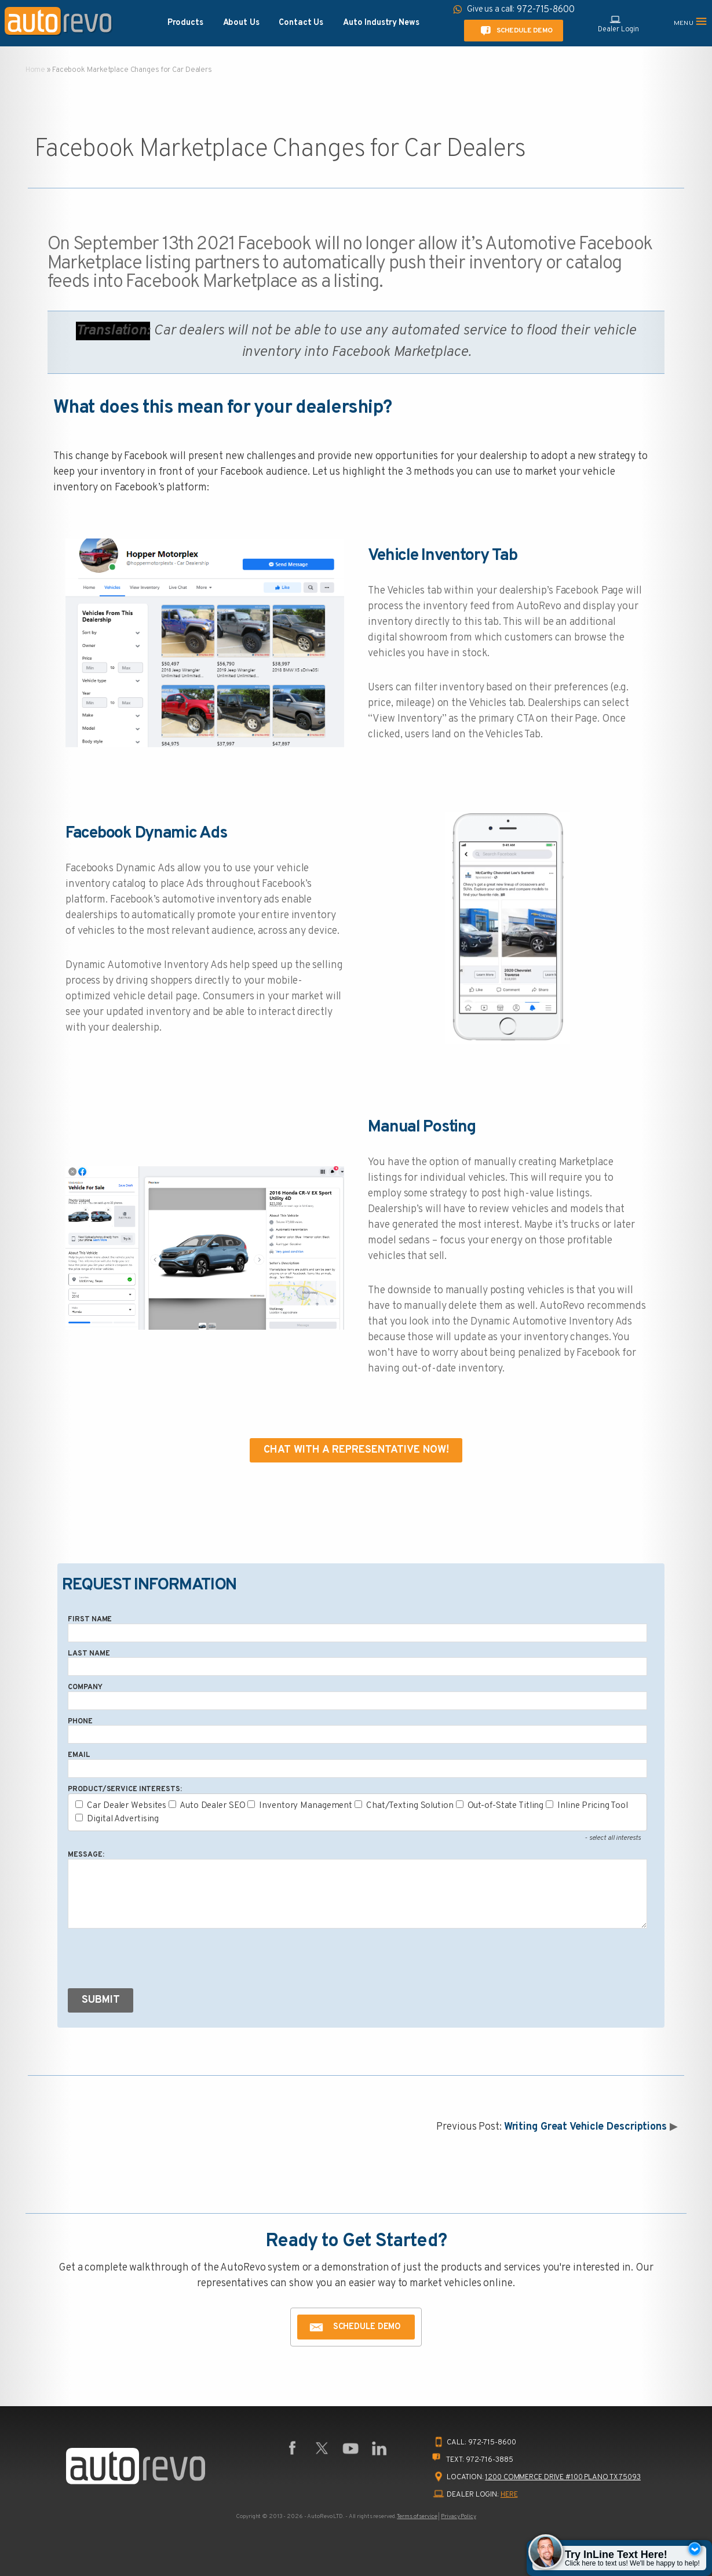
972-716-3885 (489, 2460)
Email (79, 1755)
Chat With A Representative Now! (356, 1450)
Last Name (88, 1653)
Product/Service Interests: (124, 1789)
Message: (86, 1855)
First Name (90, 1619)
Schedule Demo (514, 30)
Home (35, 70)
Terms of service (417, 2516)
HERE (509, 2494)
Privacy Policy (458, 2516)
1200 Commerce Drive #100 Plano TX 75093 (563, 2477)
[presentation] (156, 1961)
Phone (80, 1721)
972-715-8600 (492, 2442)
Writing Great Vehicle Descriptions (585, 2127)
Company (85, 1687)
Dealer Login (618, 23)
